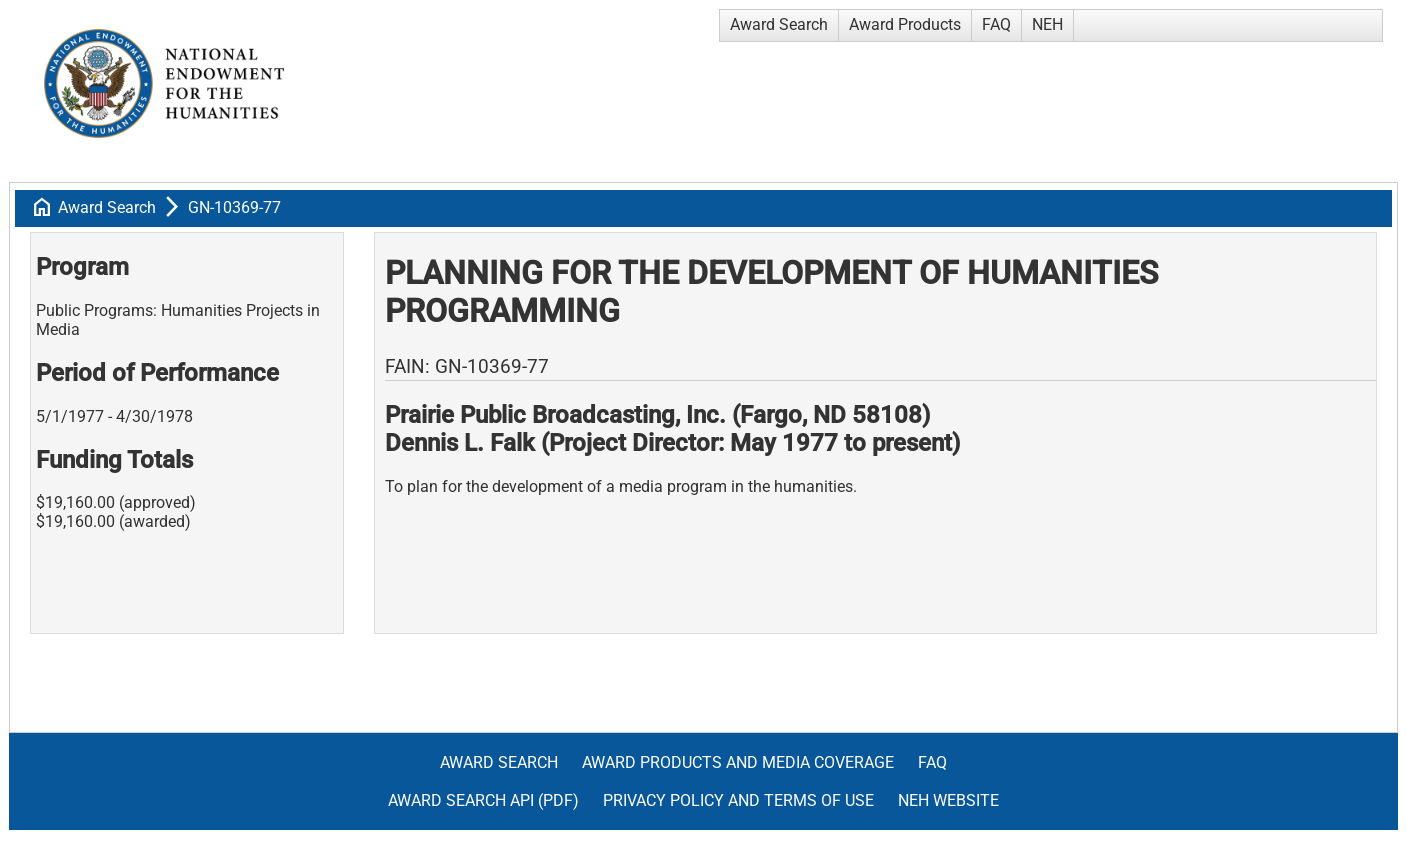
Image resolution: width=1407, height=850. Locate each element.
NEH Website (948, 800)
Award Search (779, 24)
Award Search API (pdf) (483, 800)
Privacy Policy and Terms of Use (738, 800)
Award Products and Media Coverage (738, 762)
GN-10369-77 (234, 207)
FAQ (996, 24)
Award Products (905, 24)
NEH (1047, 24)
